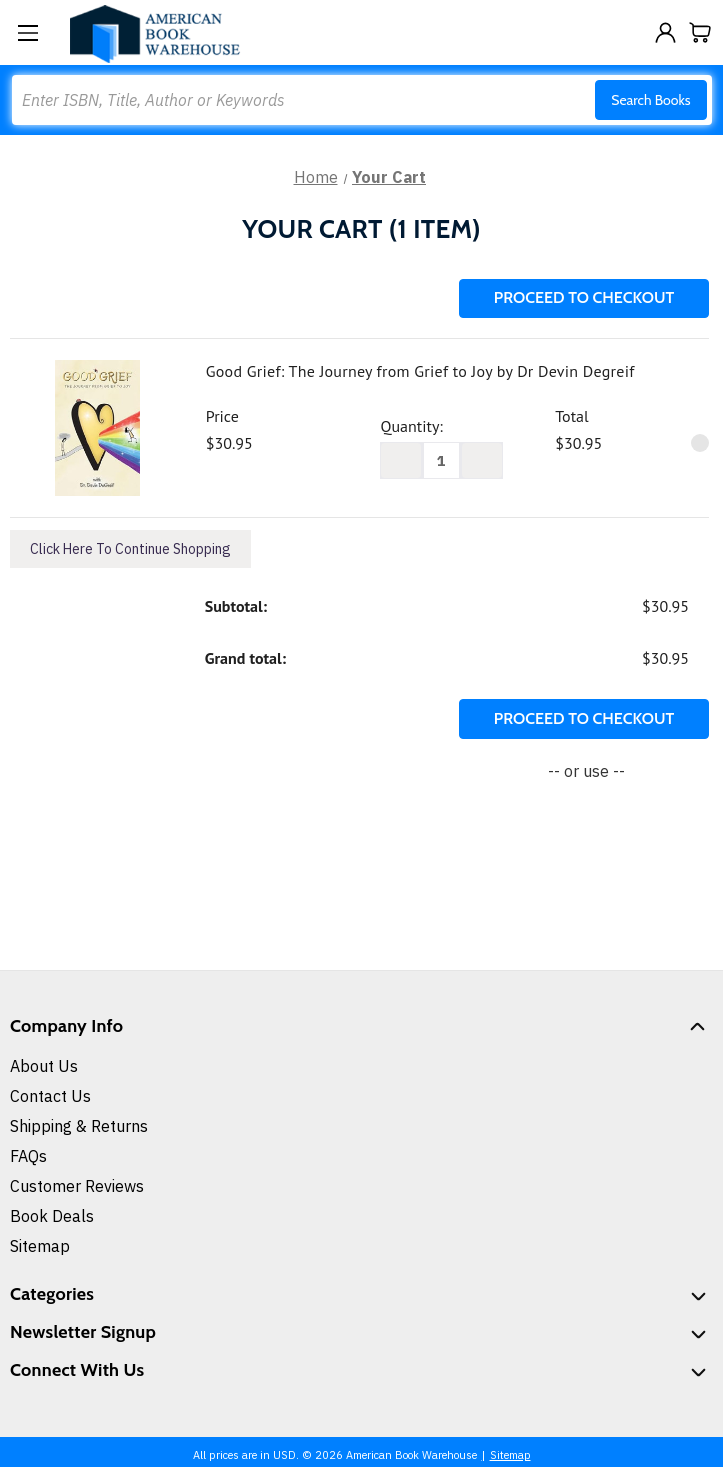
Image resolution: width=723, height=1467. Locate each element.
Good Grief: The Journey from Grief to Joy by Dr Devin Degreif (420, 371)
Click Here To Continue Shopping (130, 549)
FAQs (28, 1156)
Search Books (650, 100)
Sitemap (40, 1246)
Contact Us (50, 1096)
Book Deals (52, 1216)
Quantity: (411, 426)
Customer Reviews (77, 1186)
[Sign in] (665, 32)
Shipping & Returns (79, 1126)
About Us (44, 1066)
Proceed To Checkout (584, 297)
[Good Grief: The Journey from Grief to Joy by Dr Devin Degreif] (441, 460)
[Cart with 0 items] (700, 32)
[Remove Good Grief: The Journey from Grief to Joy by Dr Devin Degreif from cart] (700, 443)
